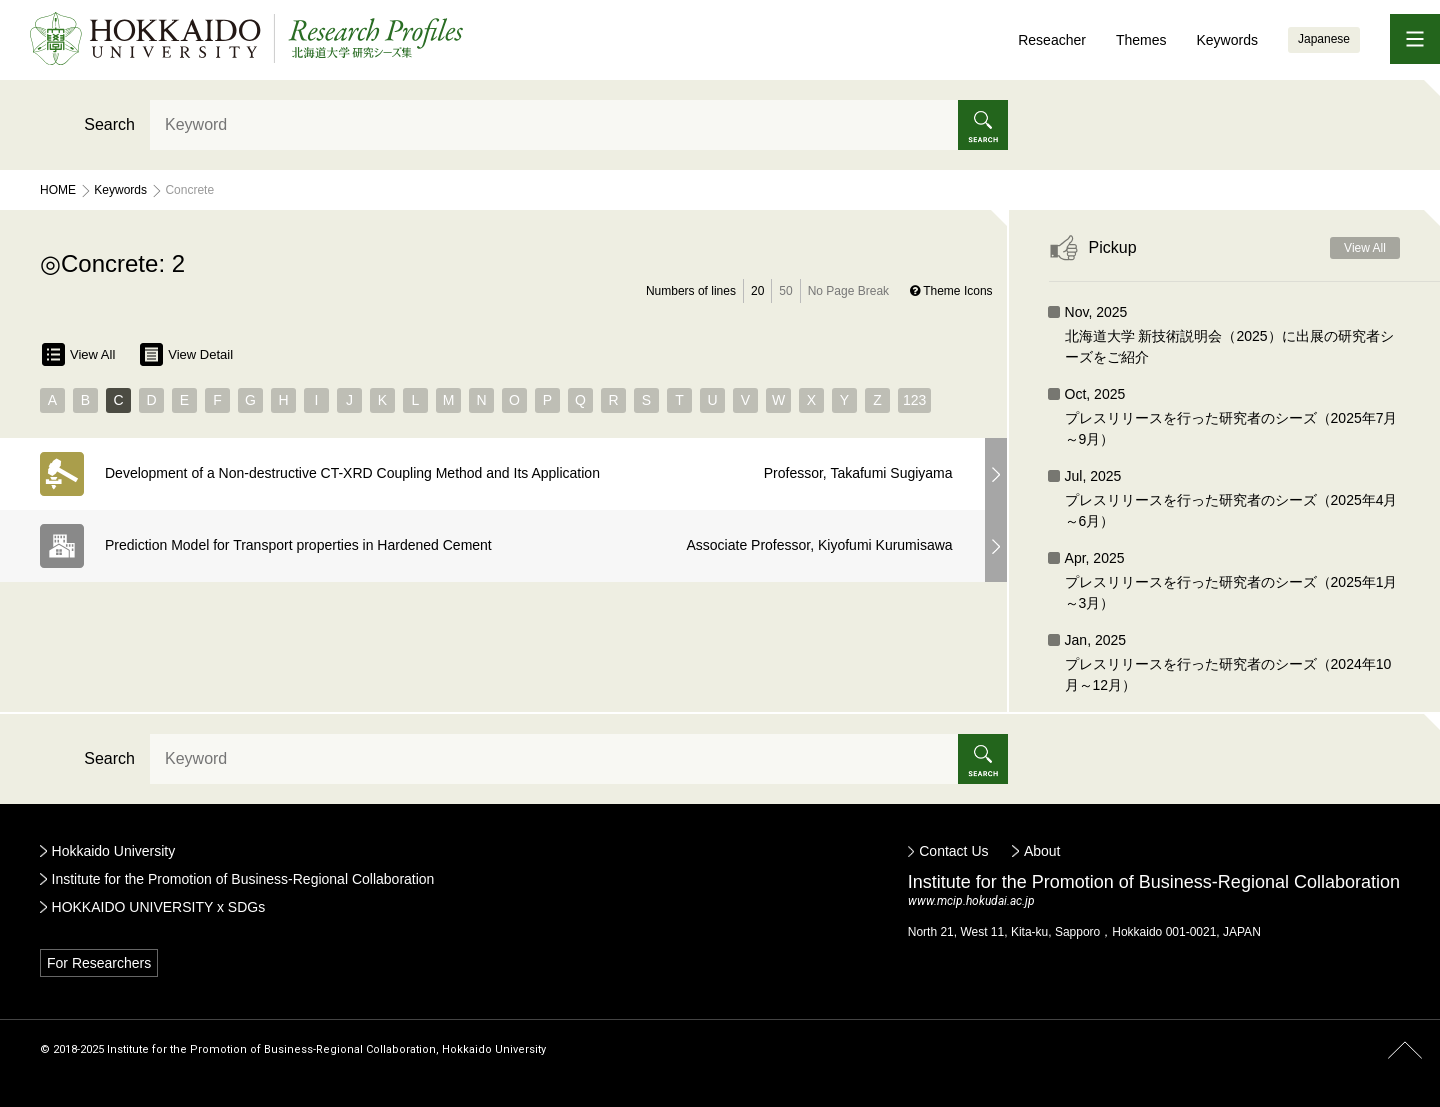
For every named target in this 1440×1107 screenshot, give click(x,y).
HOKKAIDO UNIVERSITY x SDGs (159, 907)
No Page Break (848, 291)
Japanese (1324, 39)
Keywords (1226, 40)
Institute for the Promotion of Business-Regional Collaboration (243, 879)
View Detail (186, 354)
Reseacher (1052, 40)
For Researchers (99, 963)
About (1042, 851)
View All (78, 354)
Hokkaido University (114, 851)
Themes (1141, 40)
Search (109, 124)
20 (757, 291)
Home (58, 190)
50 (785, 291)
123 (914, 400)
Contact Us (953, 851)
